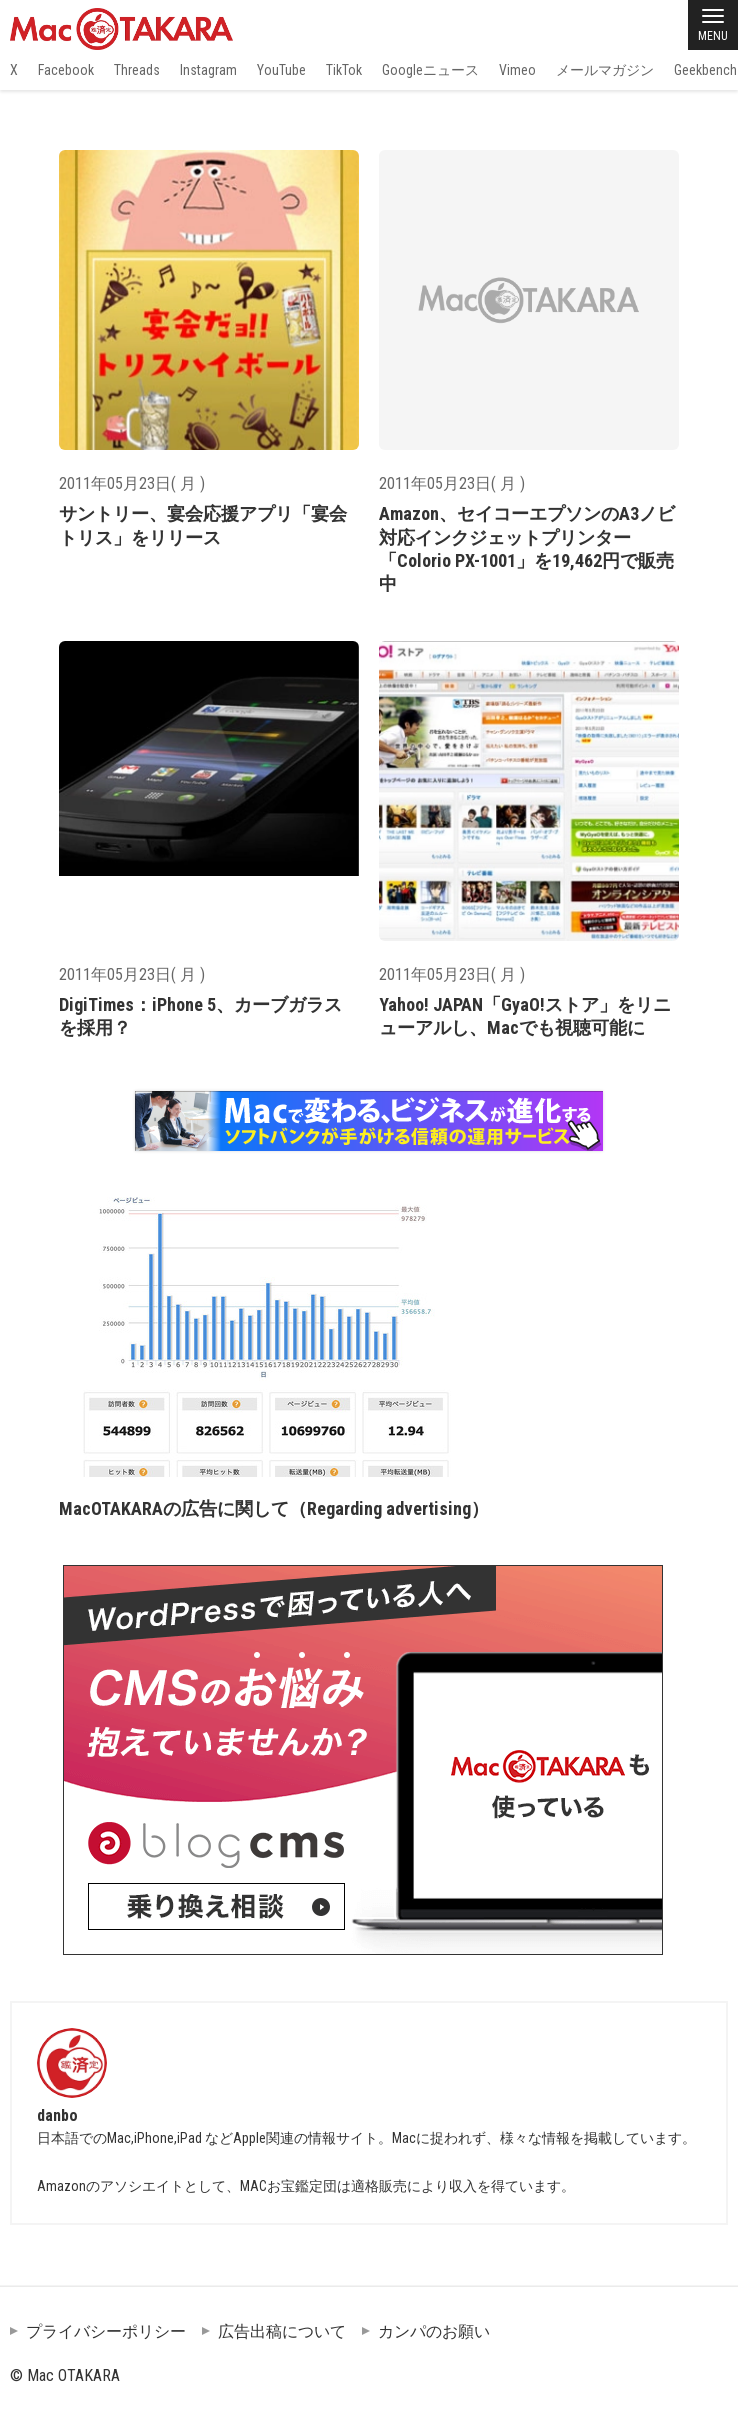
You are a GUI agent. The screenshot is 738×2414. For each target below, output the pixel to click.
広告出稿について (282, 2331)
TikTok (344, 70)
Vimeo (517, 70)
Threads (137, 70)
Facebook (66, 70)
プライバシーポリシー (106, 2331)
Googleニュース (430, 70)
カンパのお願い (434, 2331)
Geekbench (705, 70)
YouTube (281, 70)
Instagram (208, 70)
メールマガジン (605, 70)
